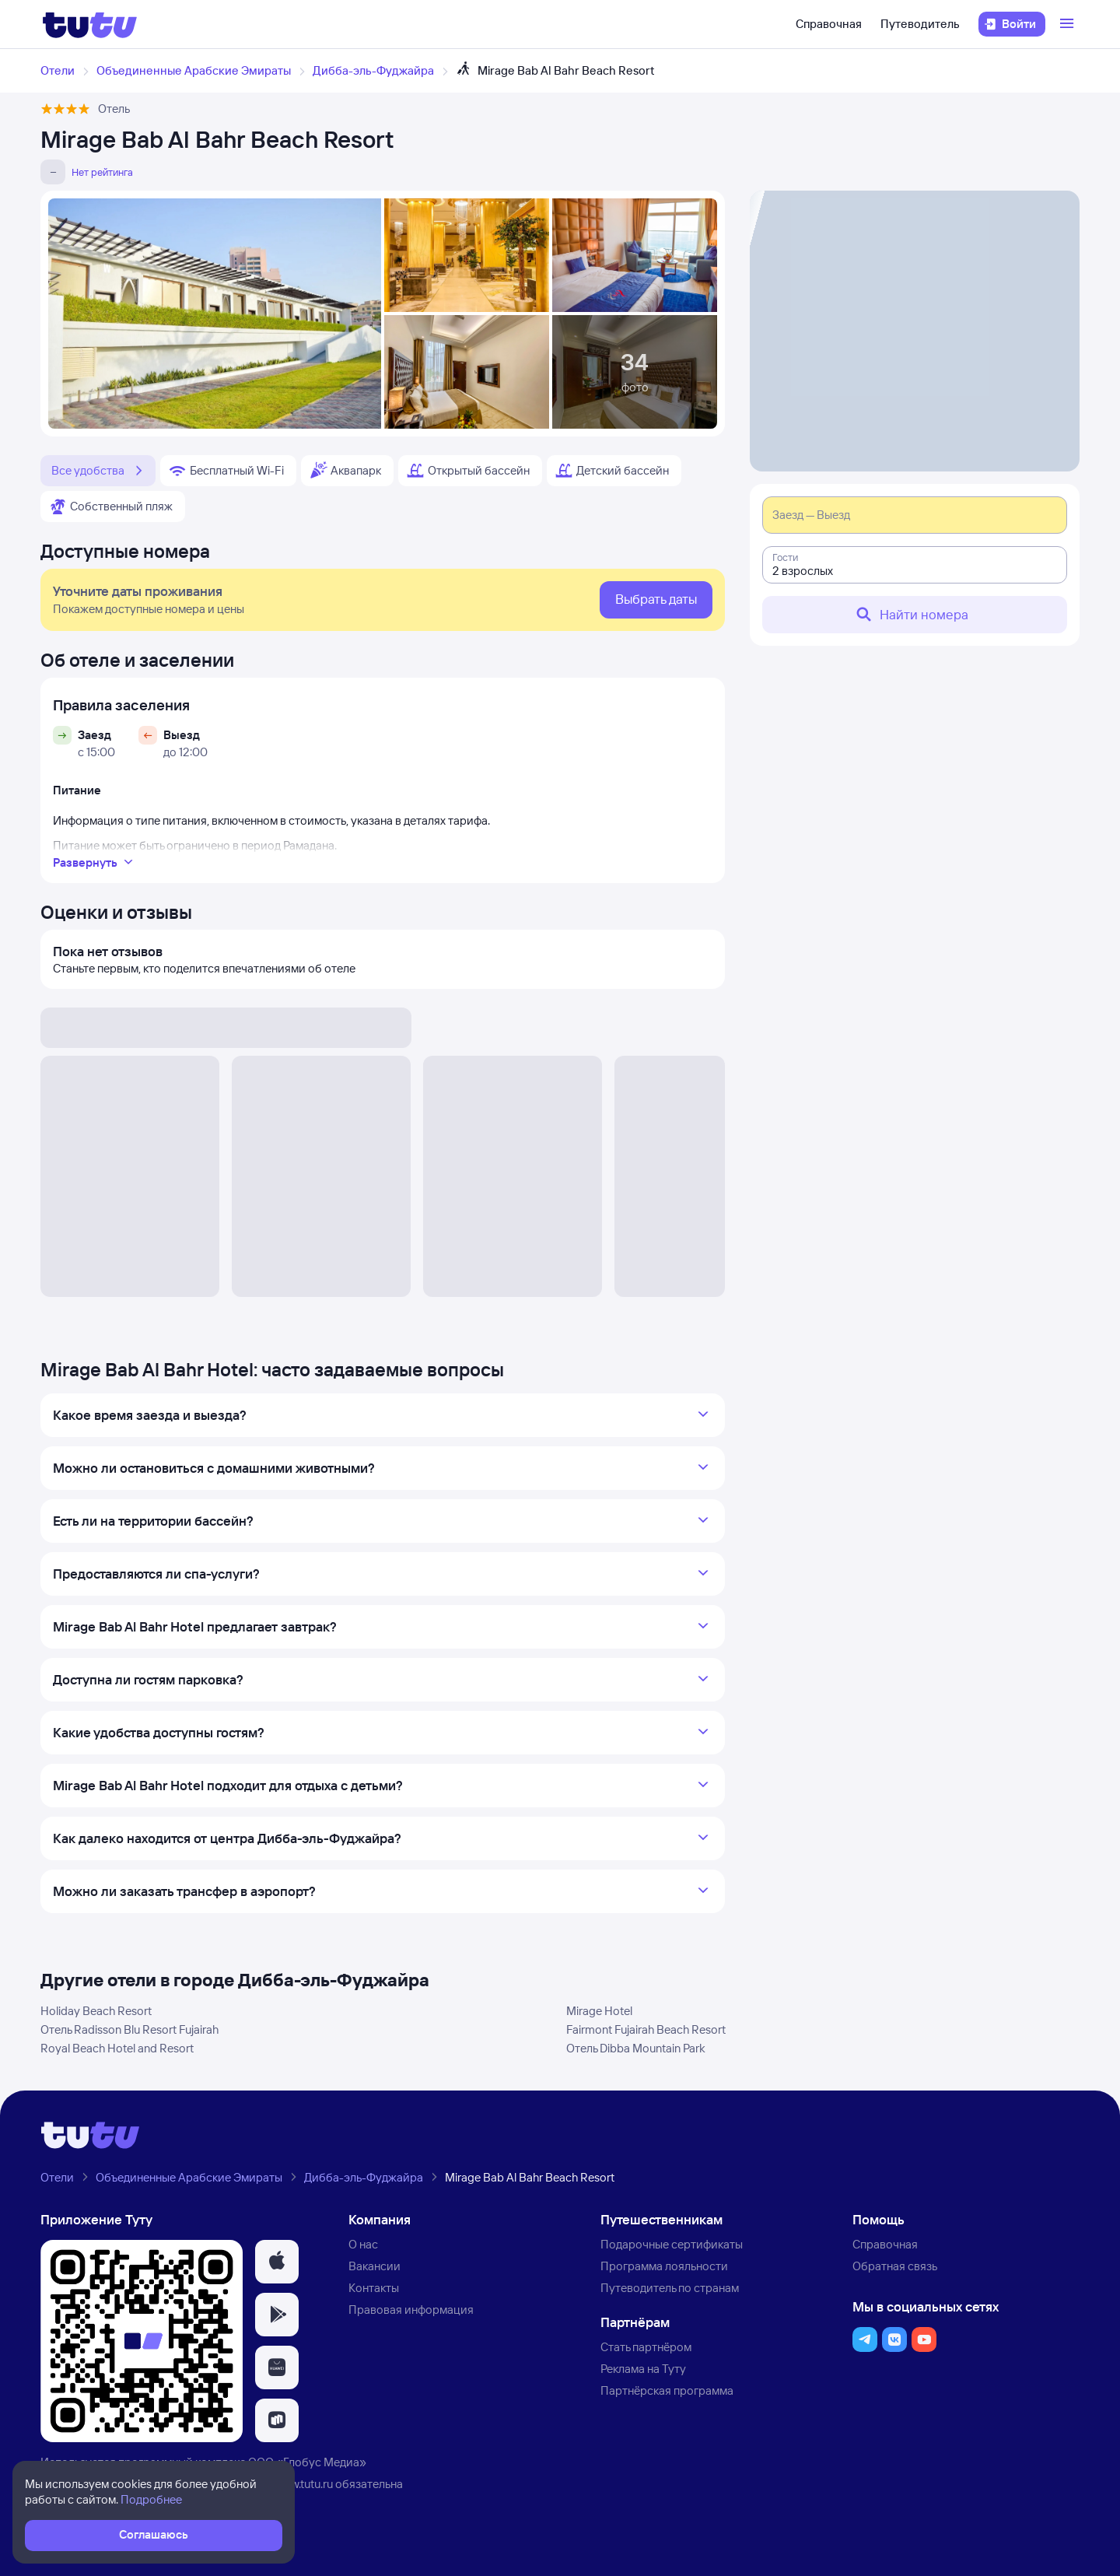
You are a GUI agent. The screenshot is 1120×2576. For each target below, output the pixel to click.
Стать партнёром (645, 2346)
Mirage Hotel (599, 2010)
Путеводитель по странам (669, 2287)
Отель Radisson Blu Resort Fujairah (129, 2029)
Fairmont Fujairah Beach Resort (646, 2029)
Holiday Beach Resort (96, 2010)
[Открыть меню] (1069, 24)
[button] (277, 2261)
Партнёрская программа (666, 2390)
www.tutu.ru (303, 2483)
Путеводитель (920, 23)
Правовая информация (411, 2309)
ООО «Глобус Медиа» (307, 2462)
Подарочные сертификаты (671, 2244)
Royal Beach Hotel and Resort (117, 2048)
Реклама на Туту (643, 2368)
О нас (363, 2244)
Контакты (373, 2287)
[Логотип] (89, 24)
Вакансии (374, 2266)
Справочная (829, 23)
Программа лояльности (664, 2266)
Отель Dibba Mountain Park (635, 2048)
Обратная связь (894, 2266)
